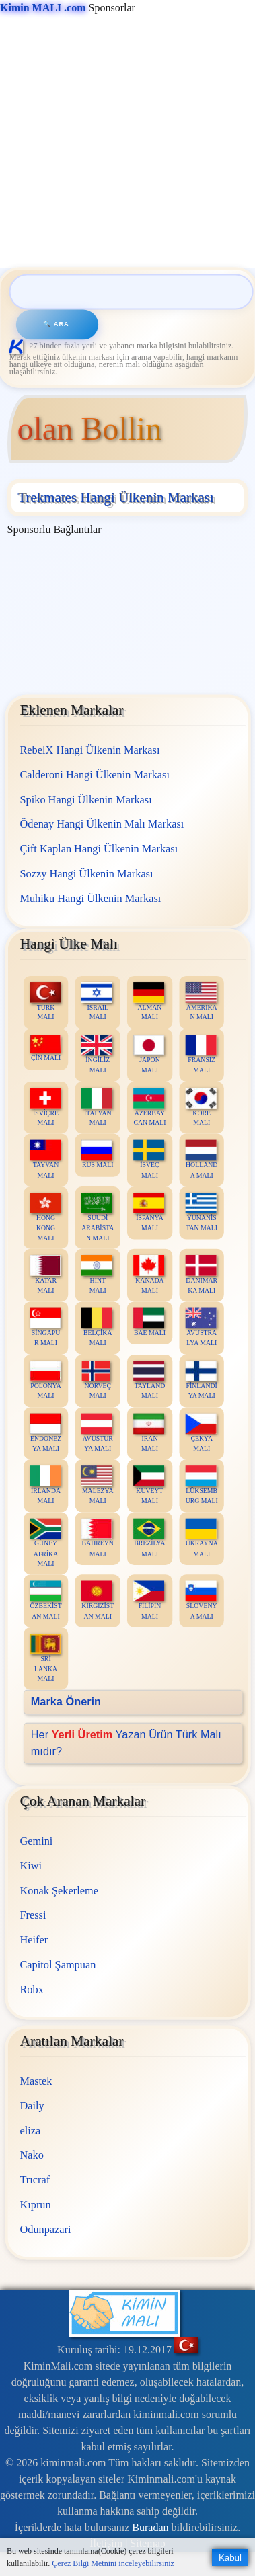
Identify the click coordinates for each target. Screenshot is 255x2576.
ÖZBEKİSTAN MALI (45, 1600)
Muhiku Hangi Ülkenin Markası (90, 897)
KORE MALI (200, 1107)
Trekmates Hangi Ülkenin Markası (115, 497)
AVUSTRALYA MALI (201, 1326)
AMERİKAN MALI (201, 1001)
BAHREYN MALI (97, 1538)
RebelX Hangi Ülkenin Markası (89, 750)
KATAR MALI (44, 1274)
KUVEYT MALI (148, 1484)
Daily (32, 2105)
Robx (31, 1989)
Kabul (230, 2557)
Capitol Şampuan (58, 1964)
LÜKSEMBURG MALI (201, 1484)
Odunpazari (45, 2229)
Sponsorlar (67, 7)
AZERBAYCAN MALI (149, 1107)
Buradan (150, 2527)
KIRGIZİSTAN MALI (97, 1600)
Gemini (36, 1841)
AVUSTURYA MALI (96, 1432)
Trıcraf (35, 2179)
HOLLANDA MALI (201, 1159)
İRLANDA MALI (44, 1484)
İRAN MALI (148, 1432)
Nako (31, 2155)
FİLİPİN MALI (148, 1600)
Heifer (34, 1939)
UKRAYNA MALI (201, 1538)
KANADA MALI (148, 1274)
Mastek (36, 2081)
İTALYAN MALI (96, 1107)
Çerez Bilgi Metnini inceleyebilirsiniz (113, 2563)
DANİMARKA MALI (201, 1274)
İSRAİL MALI (96, 1001)
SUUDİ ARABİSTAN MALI (97, 1217)
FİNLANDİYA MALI (201, 1380)
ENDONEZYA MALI (45, 1432)
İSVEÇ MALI (148, 1159)
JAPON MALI (148, 1054)
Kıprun (35, 2204)
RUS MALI (97, 1154)
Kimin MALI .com (43, 7)
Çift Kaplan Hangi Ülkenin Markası (99, 848)
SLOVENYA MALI (201, 1600)
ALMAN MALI (148, 1001)
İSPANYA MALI (148, 1212)
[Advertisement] (126, 142)
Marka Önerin (65, 1701)
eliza (30, 2130)
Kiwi (31, 1865)
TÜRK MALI (44, 1001)
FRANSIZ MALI (200, 1054)
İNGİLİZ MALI (96, 1054)
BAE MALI (149, 1321)
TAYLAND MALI (149, 1380)
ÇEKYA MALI (200, 1432)
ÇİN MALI (45, 1048)
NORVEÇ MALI (95, 1380)
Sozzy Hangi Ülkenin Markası (86, 873)
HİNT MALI (96, 1274)
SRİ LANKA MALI (44, 1658)
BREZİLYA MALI (149, 1538)
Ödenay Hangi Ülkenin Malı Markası (102, 824)
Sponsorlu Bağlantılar (54, 529)
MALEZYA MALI (97, 1484)
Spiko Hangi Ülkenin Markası (85, 799)
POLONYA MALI (45, 1380)
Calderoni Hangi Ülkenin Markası (95, 774)
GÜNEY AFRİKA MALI (44, 1543)
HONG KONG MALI (44, 1217)
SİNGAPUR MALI (44, 1326)
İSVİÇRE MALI (44, 1107)
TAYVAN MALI (44, 1159)
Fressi (33, 1915)
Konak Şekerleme (59, 1890)
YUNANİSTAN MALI (201, 1212)
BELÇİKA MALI (96, 1326)
